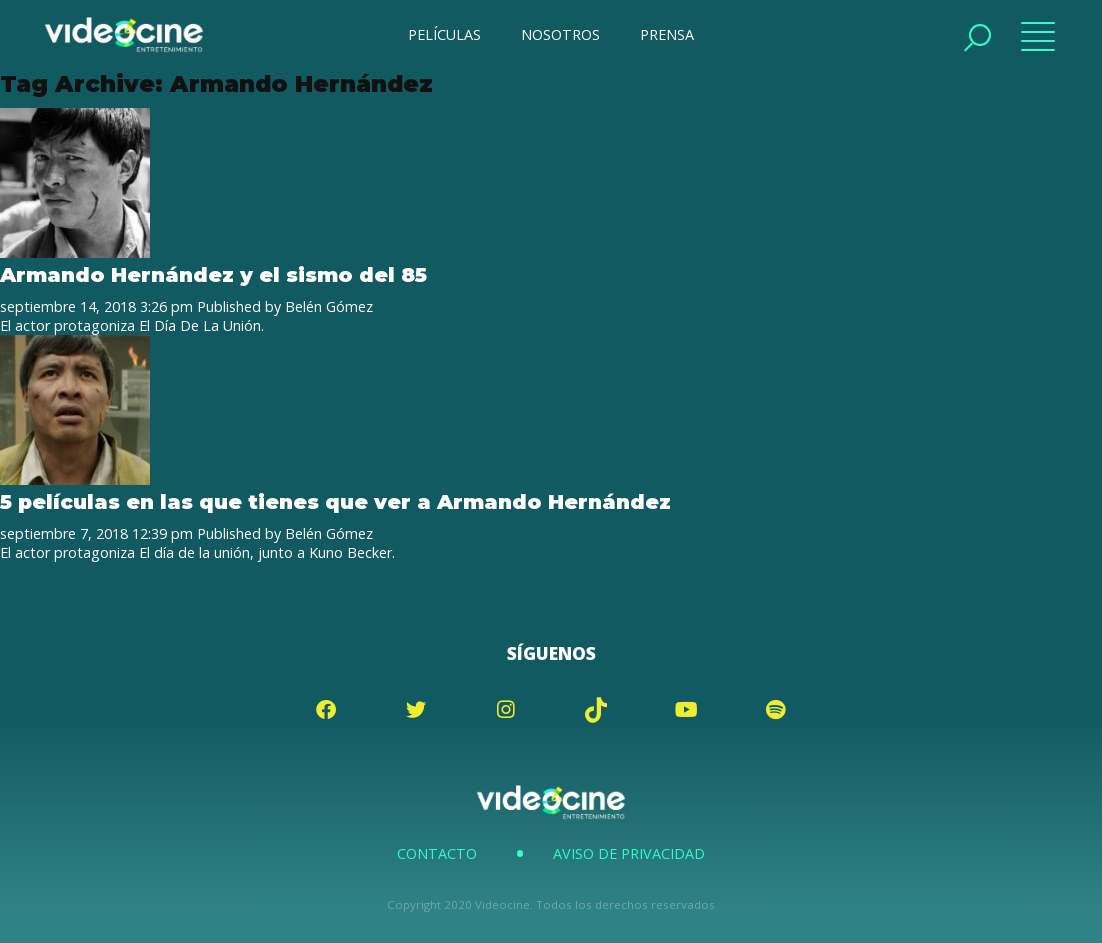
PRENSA (667, 34)
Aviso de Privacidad (629, 853)
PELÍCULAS (444, 34)
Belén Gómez (329, 306)
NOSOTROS (560, 34)
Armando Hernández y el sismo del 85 (213, 274)
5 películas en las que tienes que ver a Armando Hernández (335, 501)
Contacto (437, 853)
